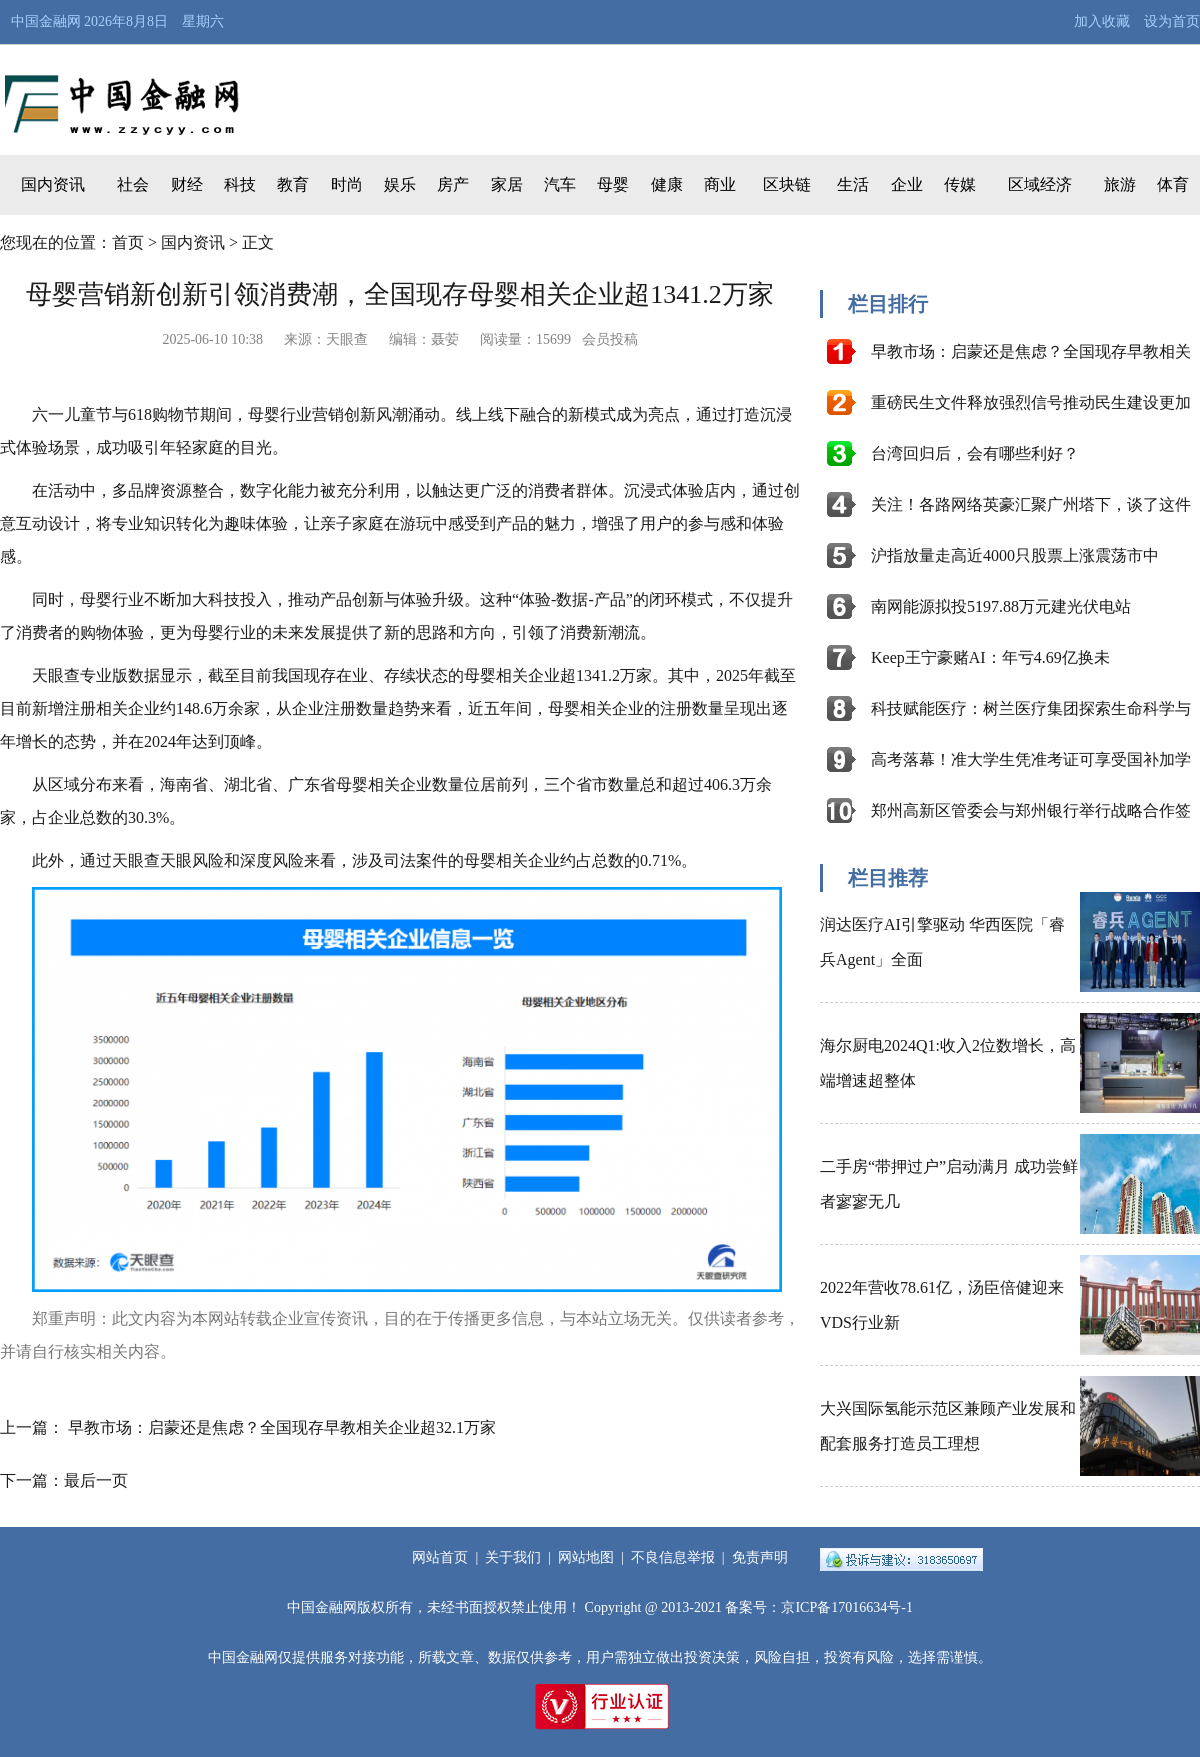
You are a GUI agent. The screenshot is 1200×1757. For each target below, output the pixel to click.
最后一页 (96, 1480)
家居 (507, 184)
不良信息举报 (673, 1557)
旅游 (1120, 184)
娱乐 (400, 184)
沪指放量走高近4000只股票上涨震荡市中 (1015, 555)
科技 (240, 184)
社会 (133, 184)
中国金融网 (46, 21)
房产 (453, 184)
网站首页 (440, 1557)
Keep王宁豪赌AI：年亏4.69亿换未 (990, 657)
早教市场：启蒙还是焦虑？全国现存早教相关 (1031, 351)
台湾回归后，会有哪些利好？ (975, 453)
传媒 (960, 184)
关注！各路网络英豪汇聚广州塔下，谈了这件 (1031, 504)
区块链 (787, 184)
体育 (1173, 184)
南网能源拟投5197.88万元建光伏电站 (1001, 606)
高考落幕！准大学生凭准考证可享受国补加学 (1031, 759)
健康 (667, 184)
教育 (293, 184)
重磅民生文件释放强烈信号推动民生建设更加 (1031, 402)
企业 (907, 184)
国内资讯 (53, 184)
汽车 (560, 184)
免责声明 (760, 1557)
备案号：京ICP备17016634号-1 (818, 1607)
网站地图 (586, 1557)
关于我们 (513, 1557)
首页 (128, 242)
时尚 (347, 184)
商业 (720, 184)
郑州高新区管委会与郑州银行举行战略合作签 (1031, 810)
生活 (853, 184)
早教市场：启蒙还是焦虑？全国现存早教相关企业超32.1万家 (282, 1427)
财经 (187, 184)
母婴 (613, 184)
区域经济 (1040, 184)
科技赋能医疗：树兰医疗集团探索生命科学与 (1031, 708)
